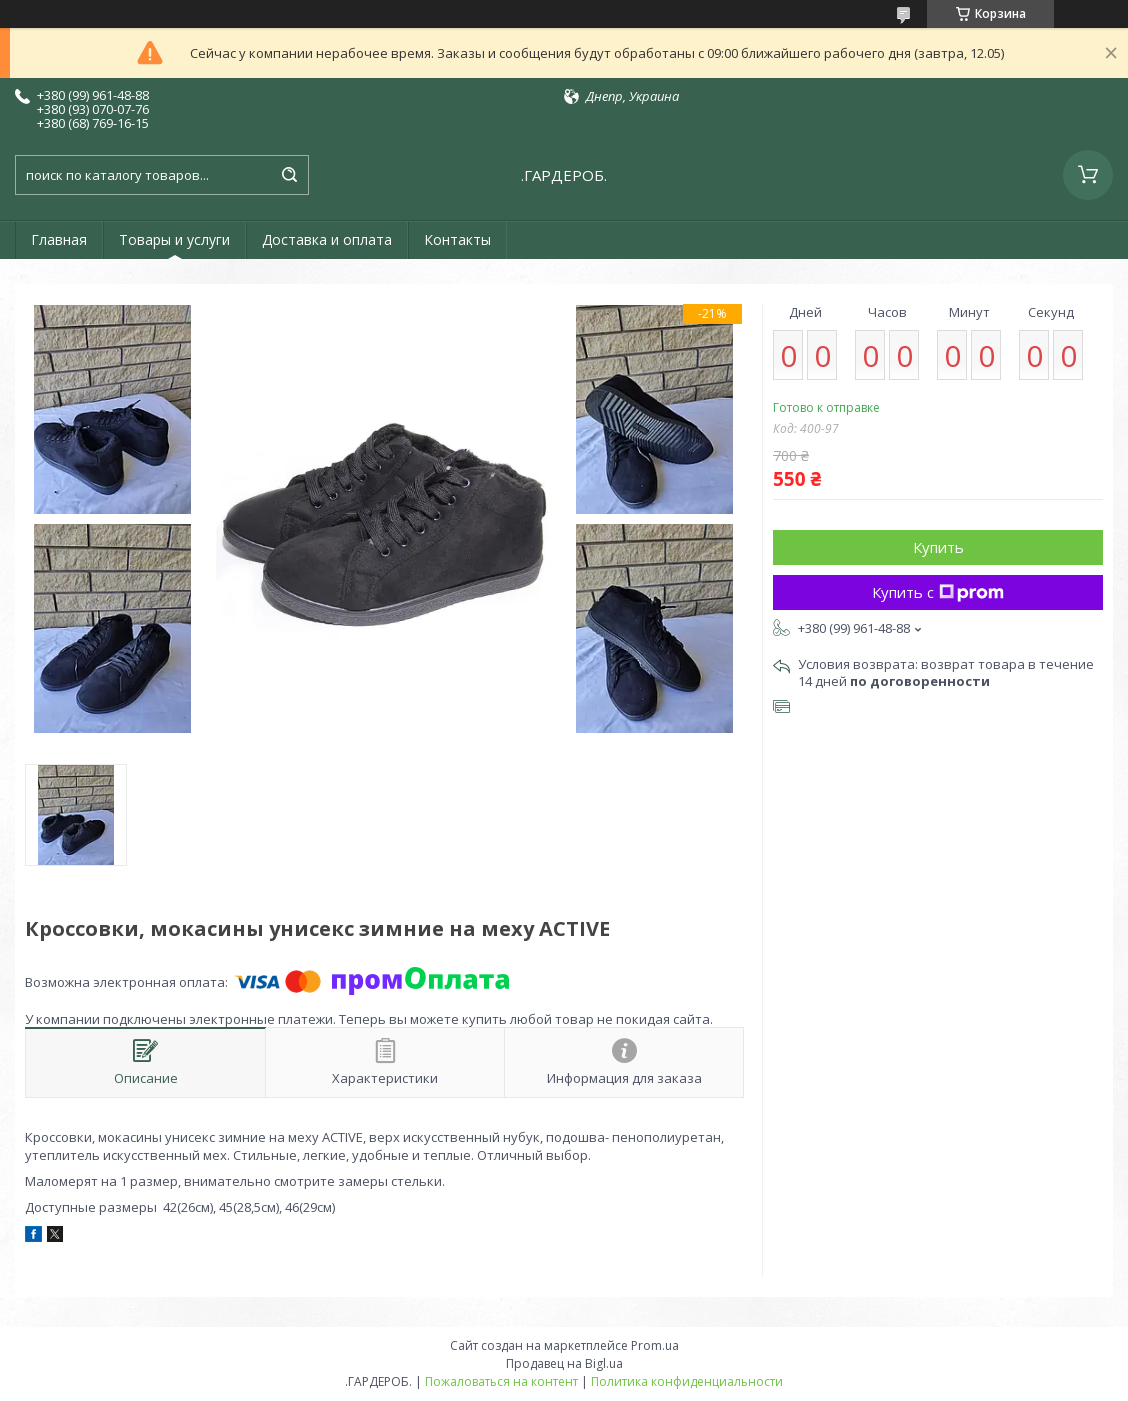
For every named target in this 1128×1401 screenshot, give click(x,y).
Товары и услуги (174, 239)
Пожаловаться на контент (501, 1381)
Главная (59, 239)
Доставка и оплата (327, 239)
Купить (938, 547)
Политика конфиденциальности (687, 1381)
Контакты (457, 239)
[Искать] (289, 175)
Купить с (938, 592)
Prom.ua (655, 1345)
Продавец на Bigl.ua (564, 1363)
